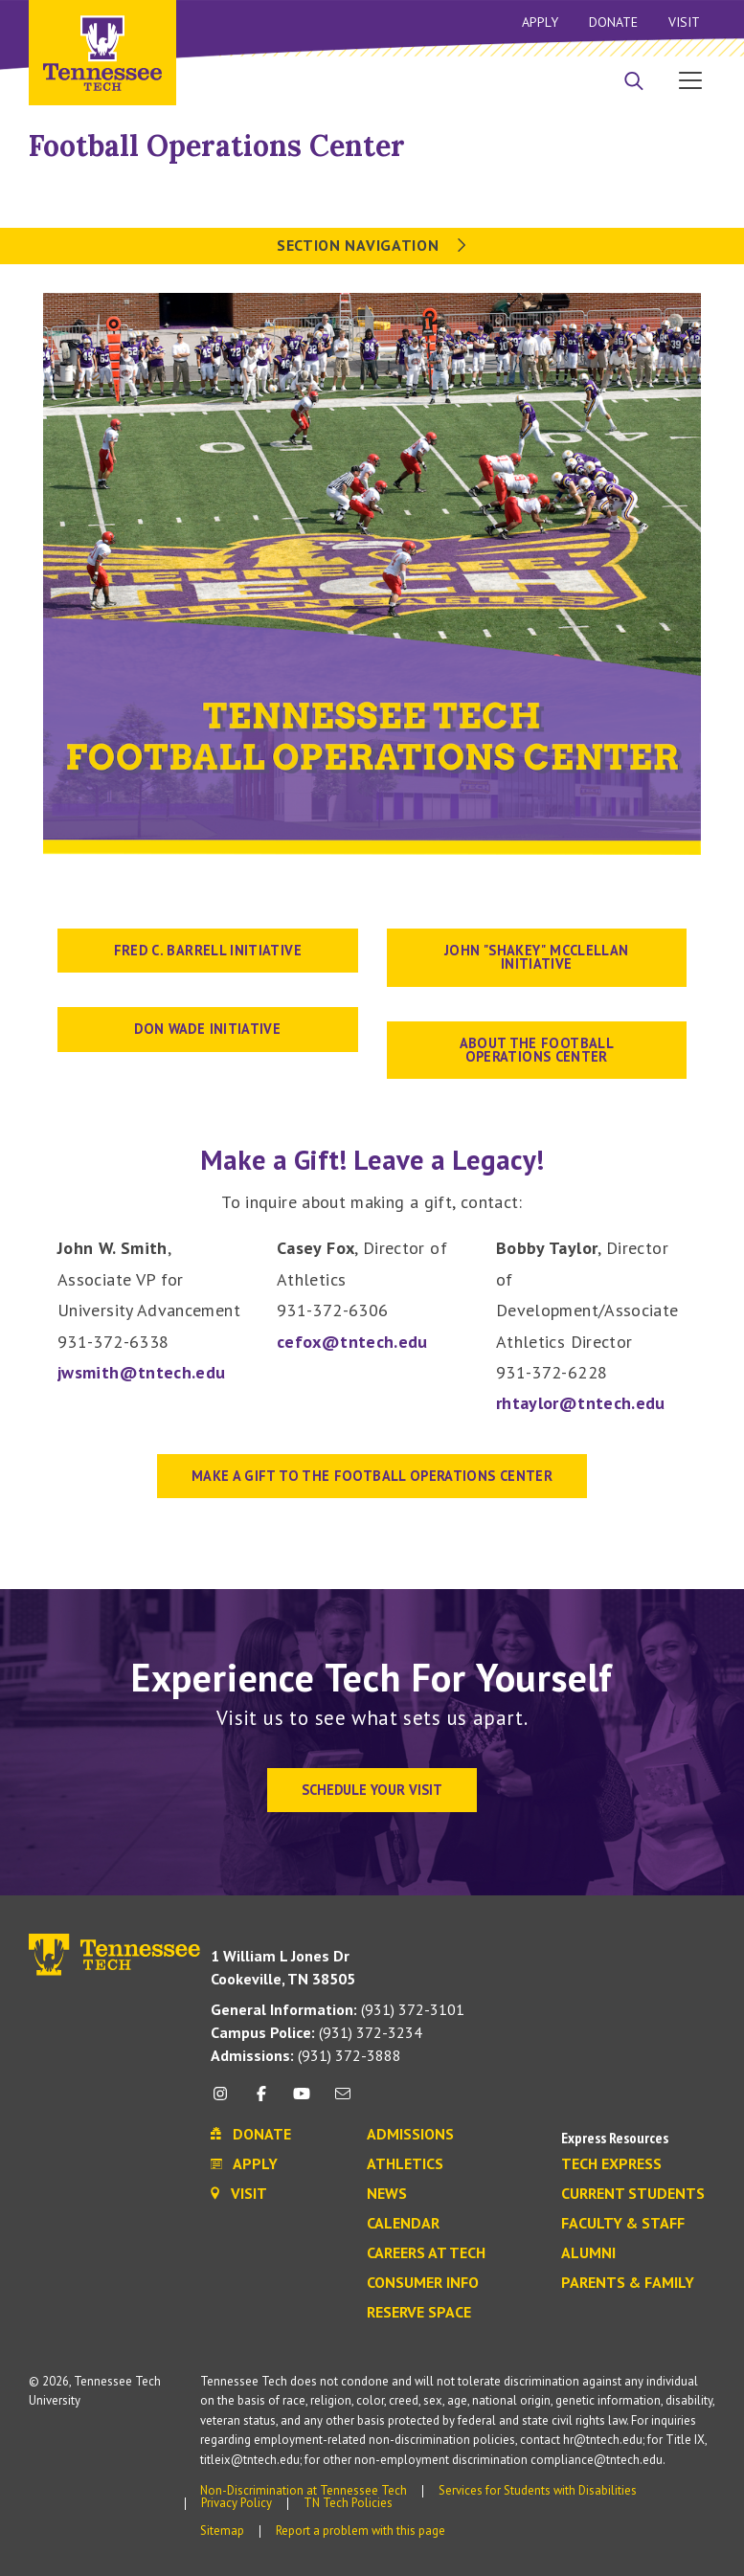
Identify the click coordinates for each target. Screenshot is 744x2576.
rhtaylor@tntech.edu (580, 1403)
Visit (684, 22)
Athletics (405, 2164)
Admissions (410, 2134)
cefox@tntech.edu (352, 1342)
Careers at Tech (426, 2253)
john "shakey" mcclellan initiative (536, 957)
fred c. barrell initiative (208, 950)
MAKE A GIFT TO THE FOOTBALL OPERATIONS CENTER (372, 1476)
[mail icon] (342, 2101)
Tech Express (611, 2164)
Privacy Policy (236, 2503)
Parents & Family (627, 2283)
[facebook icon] (261, 2101)
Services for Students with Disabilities (538, 2490)
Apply (540, 22)
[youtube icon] (302, 2101)
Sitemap (222, 2530)
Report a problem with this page (360, 2530)
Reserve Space (419, 2312)
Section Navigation (372, 245)
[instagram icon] (225, 2101)
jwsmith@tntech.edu (141, 1372)
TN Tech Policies (348, 2503)
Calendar (403, 2223)
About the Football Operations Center (537, 1049)
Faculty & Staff (623, 2223)
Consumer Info (423, 2283)
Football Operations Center (217, 145)
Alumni (588, 2253)
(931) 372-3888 (306, 2055)
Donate (613, 22)
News (387, 2194)
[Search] (633, 82)
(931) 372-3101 (337, 2009)
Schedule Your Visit (372, 1790)
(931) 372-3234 (316, 2032)
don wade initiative (207, 1028)
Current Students (633, 2194)
